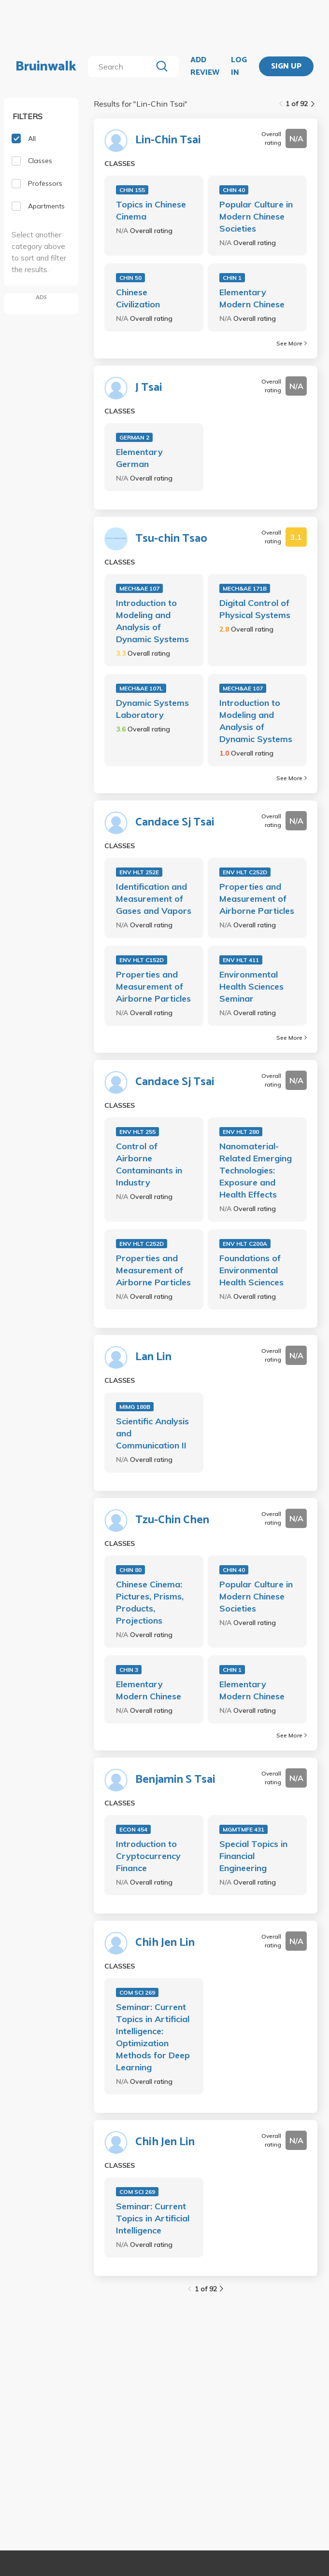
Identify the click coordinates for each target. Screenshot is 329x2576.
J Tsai (148, 388)
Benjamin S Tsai (175, 1780)
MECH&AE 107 (139, 588)
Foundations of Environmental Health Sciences (251, 1270)
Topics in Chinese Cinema (151, 210)
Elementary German (139, 457)
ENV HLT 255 (137, 1131)
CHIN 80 (130, 1569)
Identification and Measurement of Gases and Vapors (153, 898)
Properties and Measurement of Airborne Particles (256, 898)
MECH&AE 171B (245, 588)
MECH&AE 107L (141, 688)
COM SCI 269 (137, 1992)
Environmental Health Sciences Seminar (251, 986)
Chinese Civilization (138, 298)
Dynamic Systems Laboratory (152, 708)
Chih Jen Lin (165, 1943)
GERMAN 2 (134, 437)
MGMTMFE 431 (243, 1829)
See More (291, 343)
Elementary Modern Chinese (252, 298)
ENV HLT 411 (241, 960)
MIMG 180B (134, 1406)
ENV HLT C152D (141, 960)
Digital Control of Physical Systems (254, 608)
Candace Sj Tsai (175, 822)
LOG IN (239, 66)
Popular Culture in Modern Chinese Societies (256, 216)
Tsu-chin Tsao (171, 539)
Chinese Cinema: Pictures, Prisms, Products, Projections (150, 1602)
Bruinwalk (45, 66)
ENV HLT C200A (245, 1243)
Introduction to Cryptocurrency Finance (148, 1855)
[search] (122, 66)
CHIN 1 (232, 277)
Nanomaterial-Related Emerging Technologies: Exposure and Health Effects (255, 1170)
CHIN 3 (128, 1669)
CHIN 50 (130, 277)
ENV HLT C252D (245, 872)
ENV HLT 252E (139, 872)
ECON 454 (133, 1829)
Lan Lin (153, 1357)
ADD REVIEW (204, 66)
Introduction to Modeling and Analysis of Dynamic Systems (152, 621)
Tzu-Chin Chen (172, 1520)
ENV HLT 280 (241, 1131)
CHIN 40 (234, 189)
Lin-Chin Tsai (168, 140)
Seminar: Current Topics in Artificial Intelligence (152, 2218)
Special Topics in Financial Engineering (253, 1855)
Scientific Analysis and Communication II (152, 1433)
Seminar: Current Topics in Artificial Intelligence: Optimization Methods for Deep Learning (153, 2037)
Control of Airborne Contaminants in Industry (149, 1164)
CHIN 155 (132, 189)
